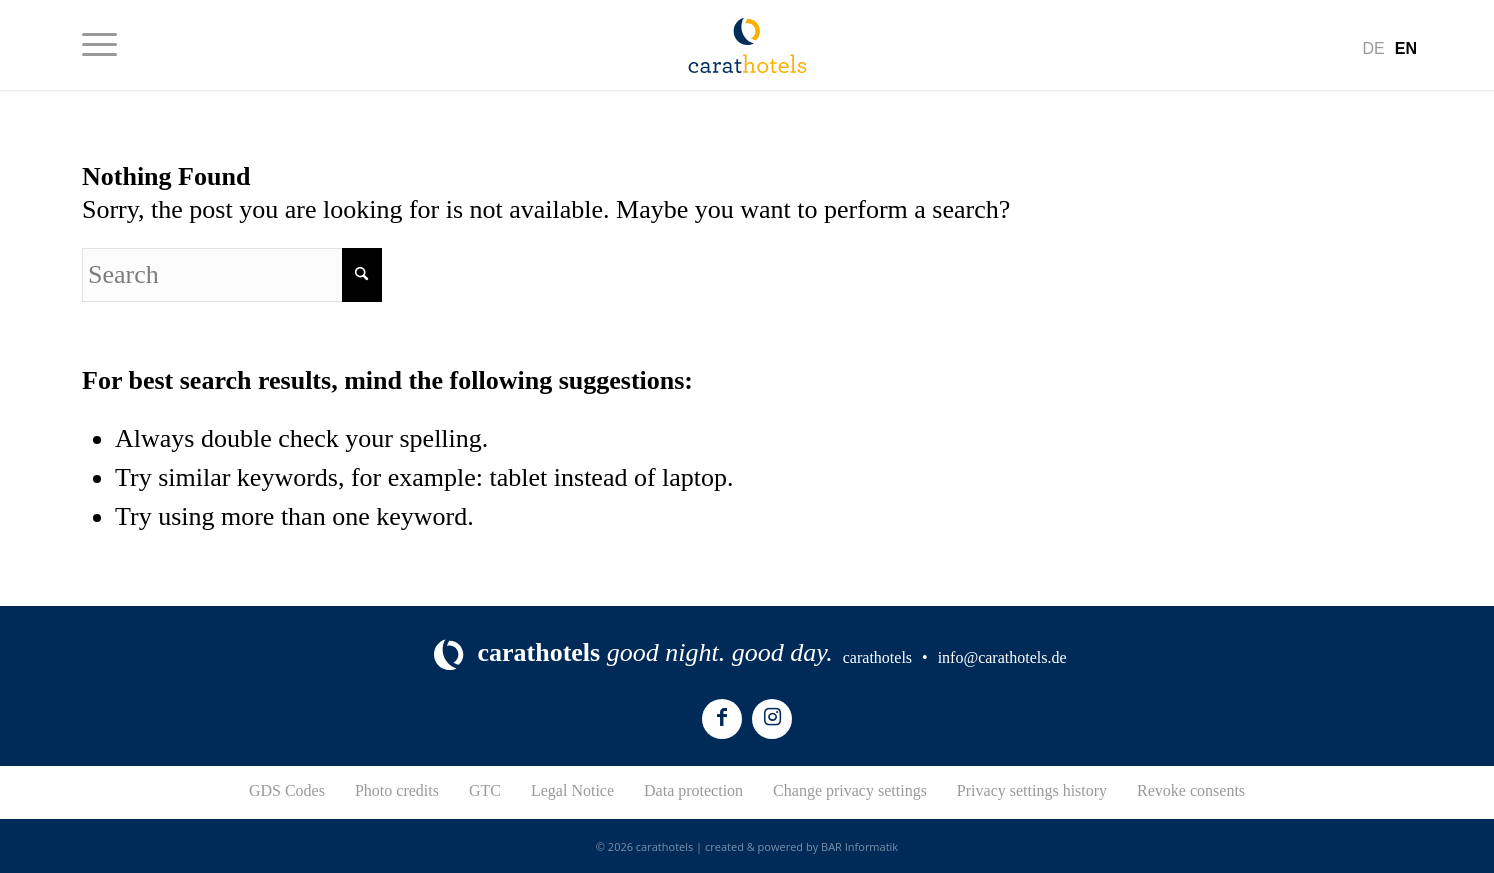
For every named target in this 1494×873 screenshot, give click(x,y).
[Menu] (99, 45)
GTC (485, 790)
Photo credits (397, 790)
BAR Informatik (859, 846)
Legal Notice (572, 790)
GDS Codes (287, 790)
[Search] (232, 275)
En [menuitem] (1406, 48)
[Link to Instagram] (772, 719)
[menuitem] (99, 45)
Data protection (693, 790)
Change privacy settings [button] (850, 790)
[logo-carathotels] (747, 45)
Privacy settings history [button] (1032, 790)
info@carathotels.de (1002, 657)
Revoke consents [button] (1191, 790)
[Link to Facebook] (722, 719)
